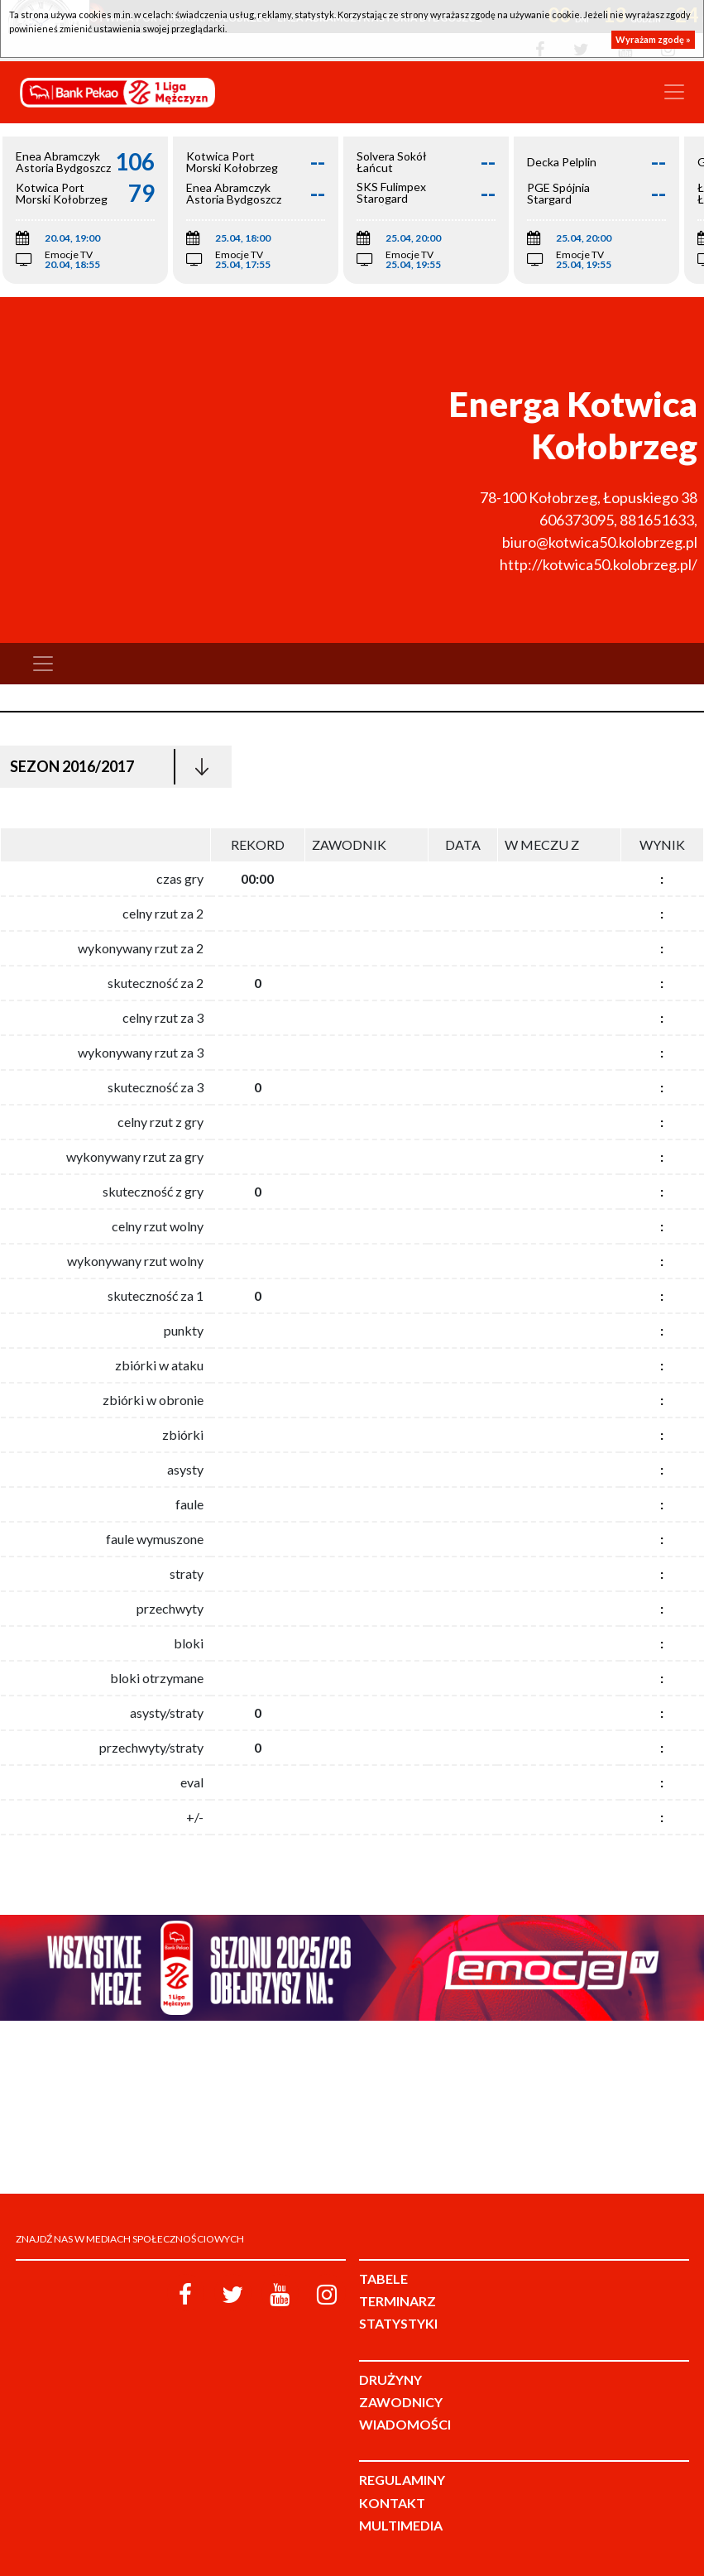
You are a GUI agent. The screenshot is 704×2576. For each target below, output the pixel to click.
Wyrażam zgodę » (653, 39)
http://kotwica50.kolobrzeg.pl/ (598, 564)
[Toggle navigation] (674, 91)
